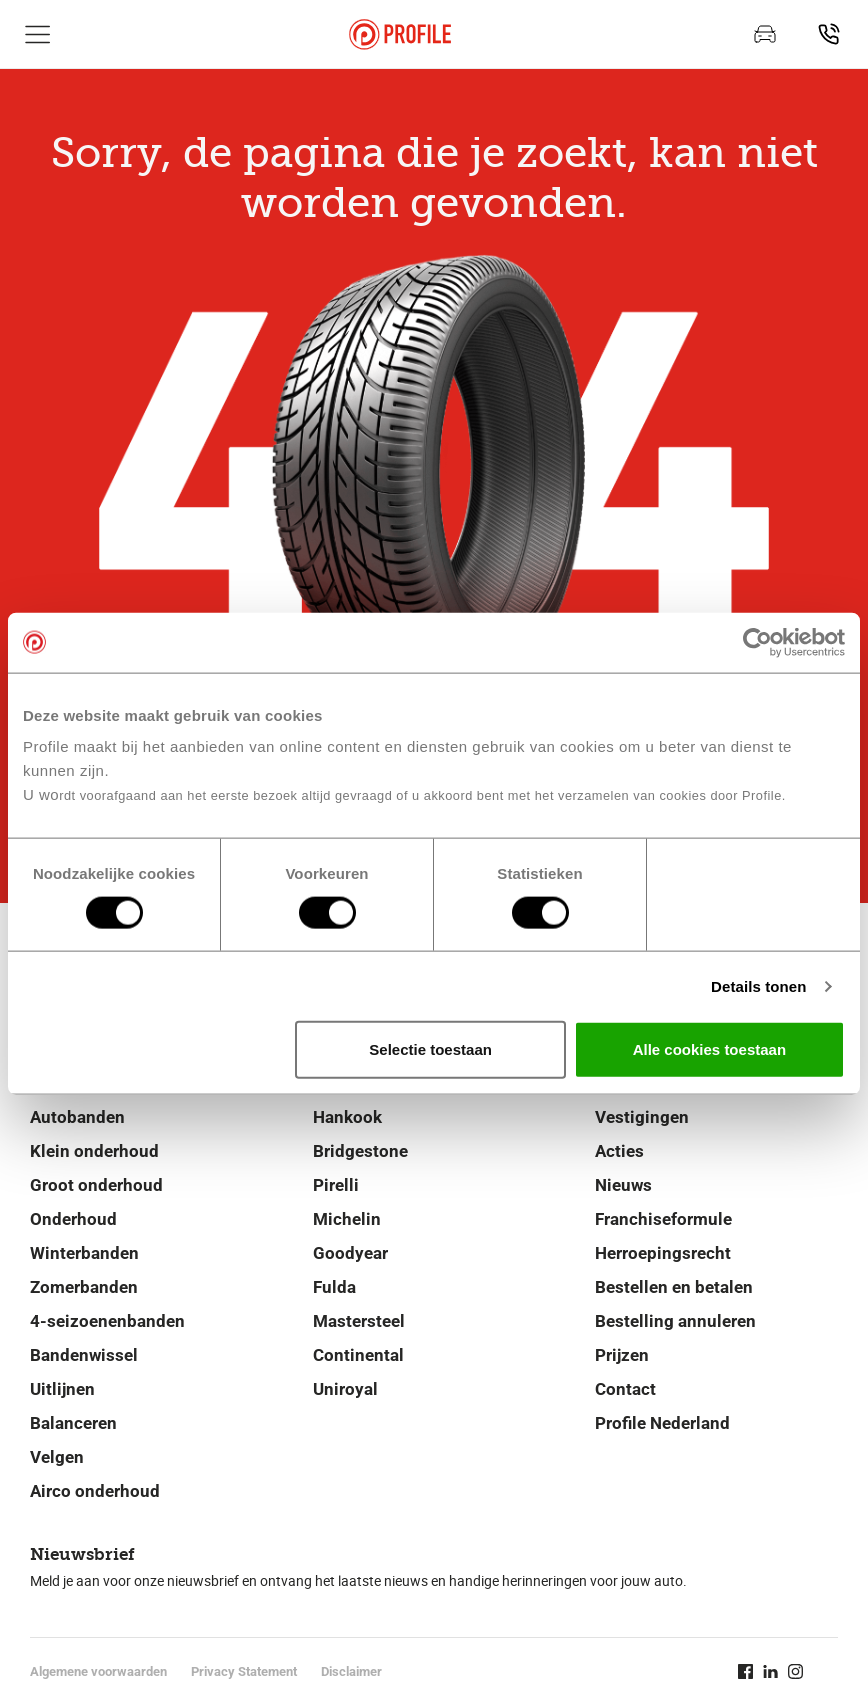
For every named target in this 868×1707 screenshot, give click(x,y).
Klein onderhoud (94, 1151)
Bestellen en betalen (674, 1287)
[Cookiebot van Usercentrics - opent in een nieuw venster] (757, 642)
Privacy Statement (244, 1671)
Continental (358, 1355)
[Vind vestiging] (829, 34)
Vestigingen (642, 1117)
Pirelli (336, 1185)
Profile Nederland (662, 1423)
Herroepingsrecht (663, 1253)
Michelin (347, 1219)
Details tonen (758, 985)
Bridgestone (360, 1151)
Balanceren (73, 1423)
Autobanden (77, 1117)
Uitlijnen (62, 1389)
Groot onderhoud (96, 1185)
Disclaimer (351, 1671)
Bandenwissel (84, 1355)
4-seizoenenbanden (107, 1321)
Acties (619, 1151)
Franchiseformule (663, 1219)
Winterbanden (84, 1253)
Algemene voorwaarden (98, 1671)
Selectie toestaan (430, 1049)
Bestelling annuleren (675, 1321)
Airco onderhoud (95, 1491)
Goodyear (350, 1253)
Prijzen (622, 1355)
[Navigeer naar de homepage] (400, 34)
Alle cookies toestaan (709, 1049)
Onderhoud (73, 1219)
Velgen (57, 1457)
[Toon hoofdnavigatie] (38, 34)
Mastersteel (359, 1321)
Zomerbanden (84, 1287)
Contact (625, 1389)
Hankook (347, 1117)
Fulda (334, 1287)
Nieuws (623, 1185)
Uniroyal (345, 1389)
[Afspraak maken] (765, 34)
